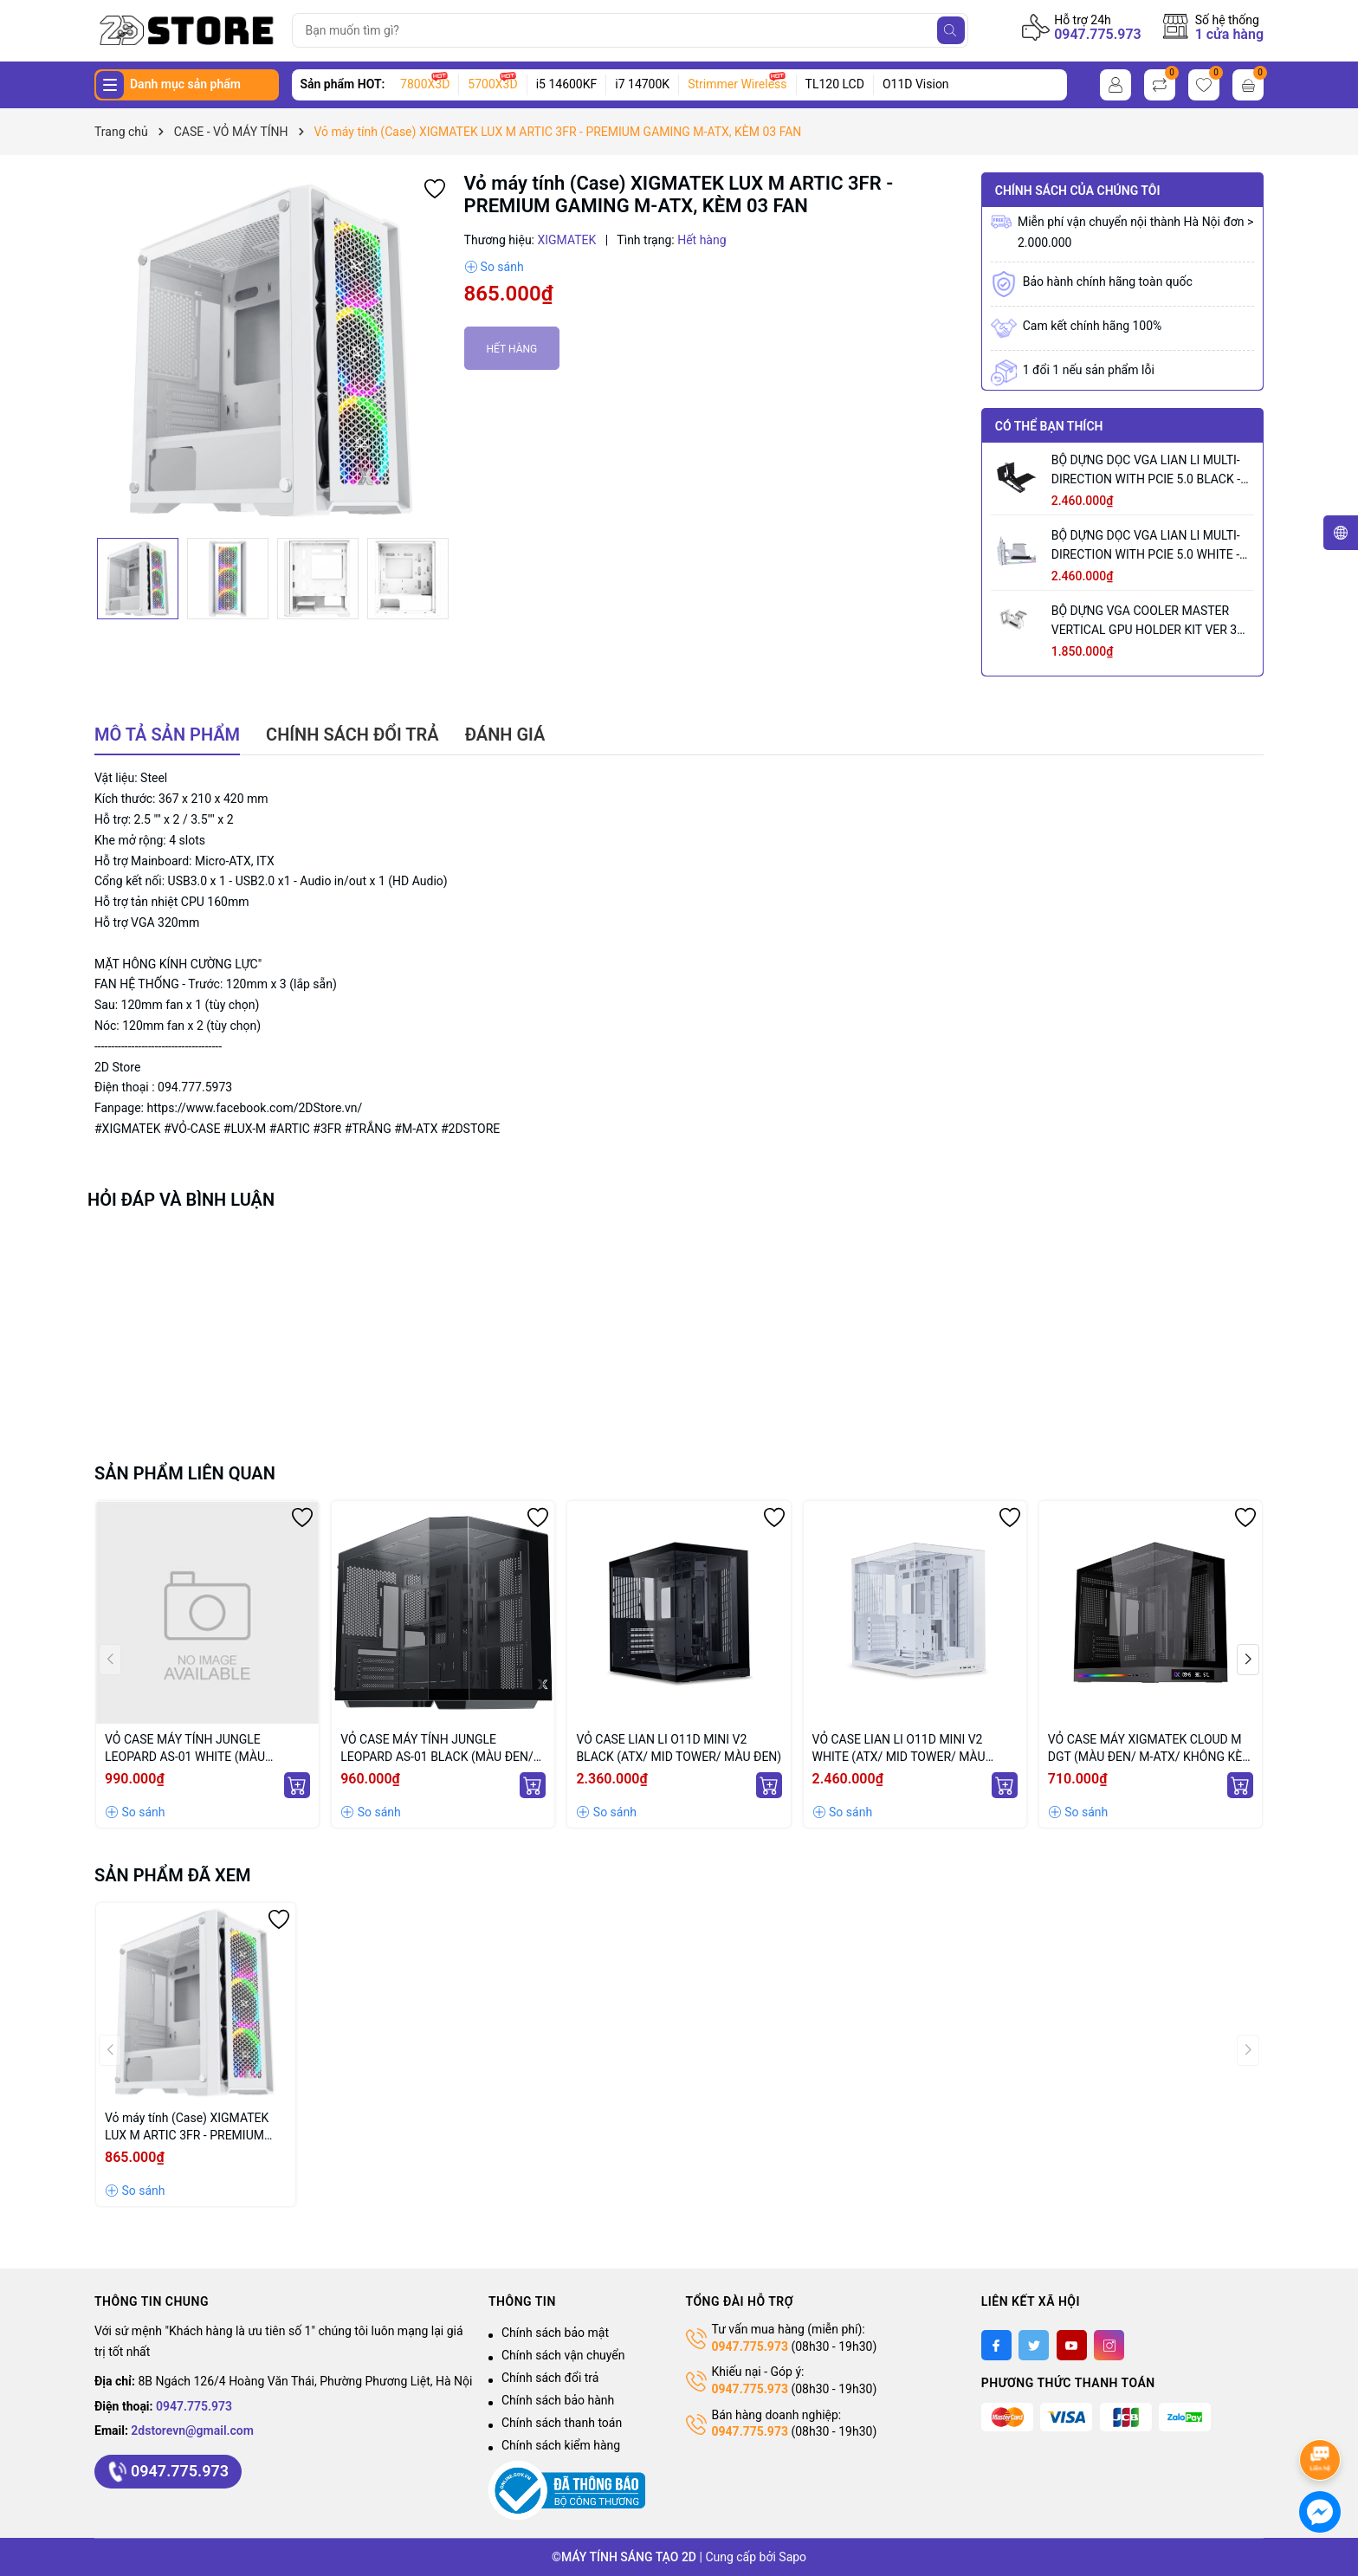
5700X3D (492, 84)
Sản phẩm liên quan (184, 1473)
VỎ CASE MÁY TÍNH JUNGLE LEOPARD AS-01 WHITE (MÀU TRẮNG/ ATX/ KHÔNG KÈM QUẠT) (197, 1748)
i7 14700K (642, 84)
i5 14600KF (567, 84)
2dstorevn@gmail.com (192, 2430)
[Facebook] (996, 2345)
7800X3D (424, 84)
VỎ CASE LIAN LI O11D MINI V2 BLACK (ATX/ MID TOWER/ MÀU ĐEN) (678, 1748)
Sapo (792, 2557)
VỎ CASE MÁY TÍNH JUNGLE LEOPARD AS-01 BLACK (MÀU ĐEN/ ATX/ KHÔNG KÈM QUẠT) (437, 1748)
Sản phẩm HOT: (343, 84)
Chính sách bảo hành (557, 2400)
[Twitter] (1033, 2345)
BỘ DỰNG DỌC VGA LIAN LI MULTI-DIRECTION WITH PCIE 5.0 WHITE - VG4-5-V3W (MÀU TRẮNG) (1145, 546)
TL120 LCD (834, 84)
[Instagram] (1109, 2345)
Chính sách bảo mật (555, 2333)
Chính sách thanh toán (561, 2423)
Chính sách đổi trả (549, 2378)
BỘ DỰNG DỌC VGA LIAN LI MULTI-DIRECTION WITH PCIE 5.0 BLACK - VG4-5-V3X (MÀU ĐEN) (1145, 471)
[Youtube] (1072, 2345)
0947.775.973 (1097, 34)
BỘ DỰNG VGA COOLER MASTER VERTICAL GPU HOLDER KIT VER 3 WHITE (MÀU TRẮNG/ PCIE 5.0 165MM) (1144, 621)
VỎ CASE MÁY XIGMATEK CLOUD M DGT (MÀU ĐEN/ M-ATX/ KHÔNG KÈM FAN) (1150, 1748)
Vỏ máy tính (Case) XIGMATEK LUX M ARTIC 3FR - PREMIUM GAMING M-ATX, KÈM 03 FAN (186, 2127)
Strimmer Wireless (737, 84)
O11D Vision (916, 84)
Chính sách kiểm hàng (560, 2445)
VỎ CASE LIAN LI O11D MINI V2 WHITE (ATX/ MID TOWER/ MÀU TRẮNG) (899, 1748)
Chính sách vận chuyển (563, 2355)
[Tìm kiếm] (951, 30)
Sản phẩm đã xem (172, 1875)
